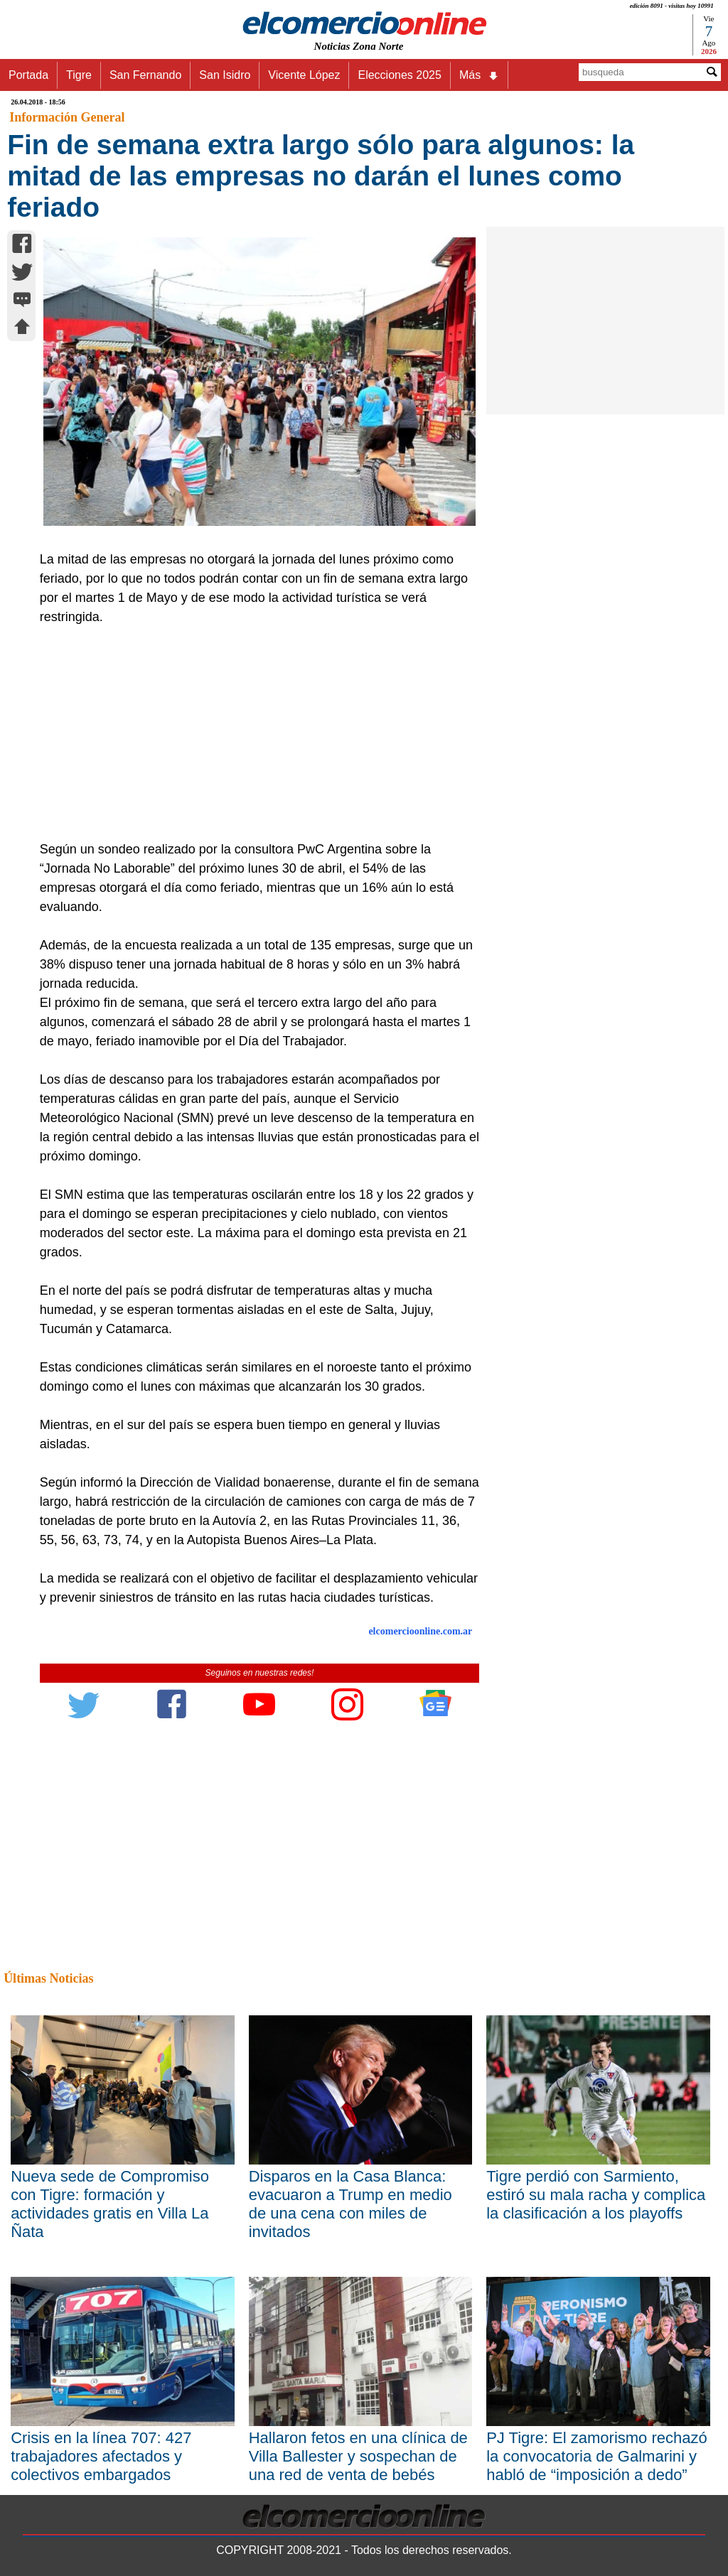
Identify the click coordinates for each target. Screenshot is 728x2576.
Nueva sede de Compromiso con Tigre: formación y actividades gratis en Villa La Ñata (110, 2204)
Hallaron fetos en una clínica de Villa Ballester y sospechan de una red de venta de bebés (358, 2456)
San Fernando (145, 75)
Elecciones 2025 (399, 75)
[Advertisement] (253, 733)
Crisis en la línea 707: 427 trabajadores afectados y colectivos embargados (101, 2456)
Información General (66, 117)
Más (479, 75)
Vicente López (304, 75)
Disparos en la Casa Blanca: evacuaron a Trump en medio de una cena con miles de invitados (350, 2204)
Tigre (79, 75)
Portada (28, 75)
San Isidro (224, 75)
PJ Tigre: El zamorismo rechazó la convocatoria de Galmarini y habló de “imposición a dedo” (596, 2456)
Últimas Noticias (48, 1978)
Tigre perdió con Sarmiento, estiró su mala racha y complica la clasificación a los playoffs (595, 2194)
